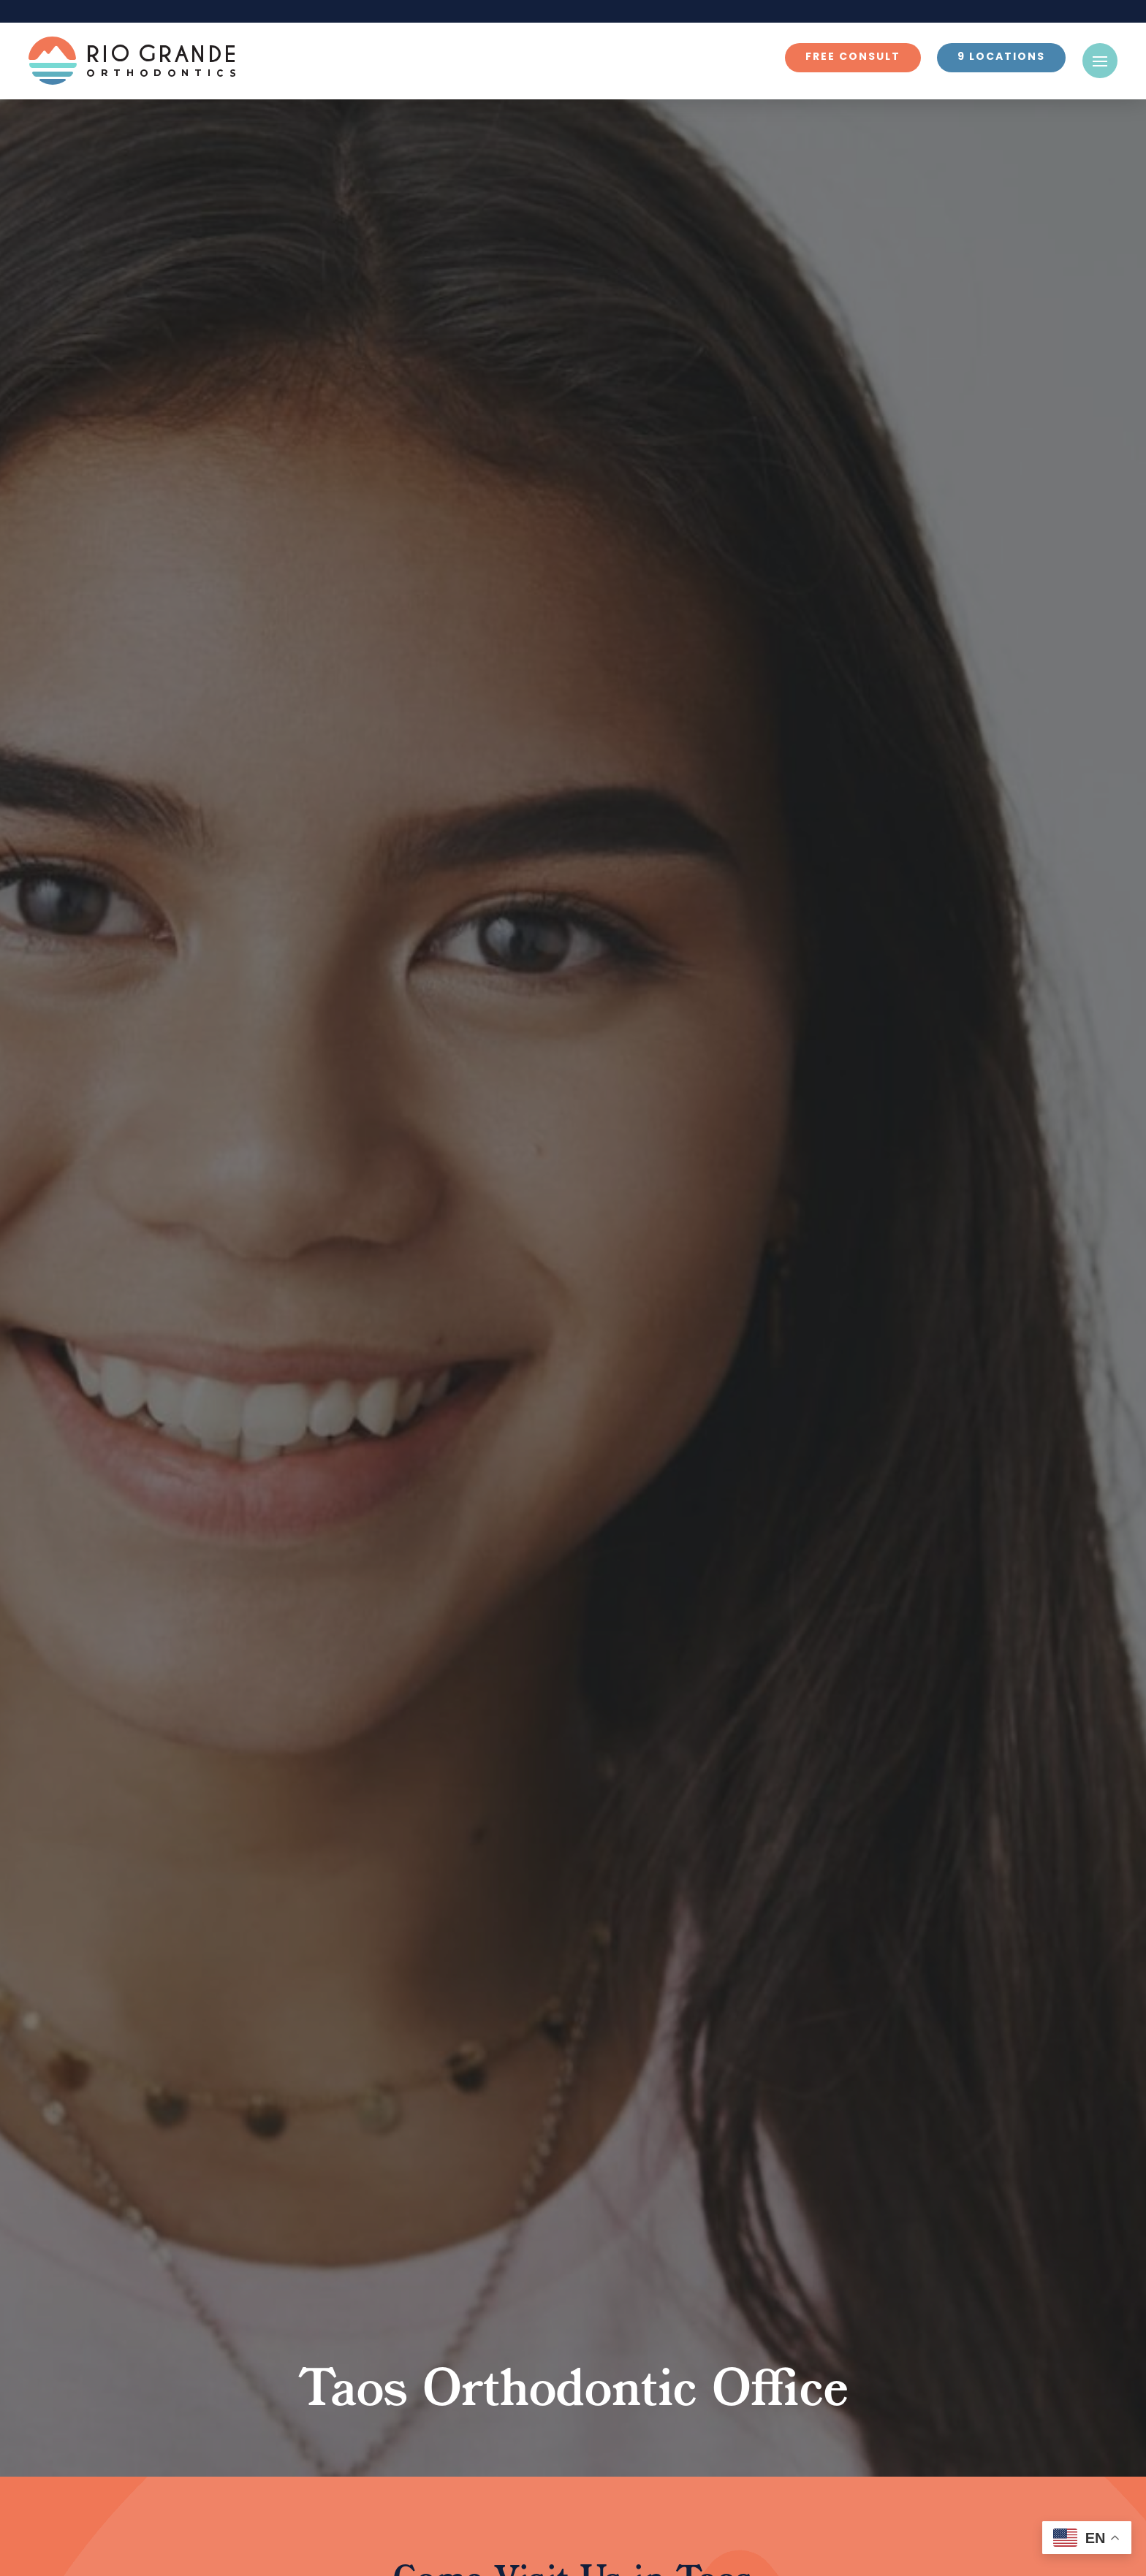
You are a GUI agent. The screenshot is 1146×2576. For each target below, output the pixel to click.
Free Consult (852, 57)
